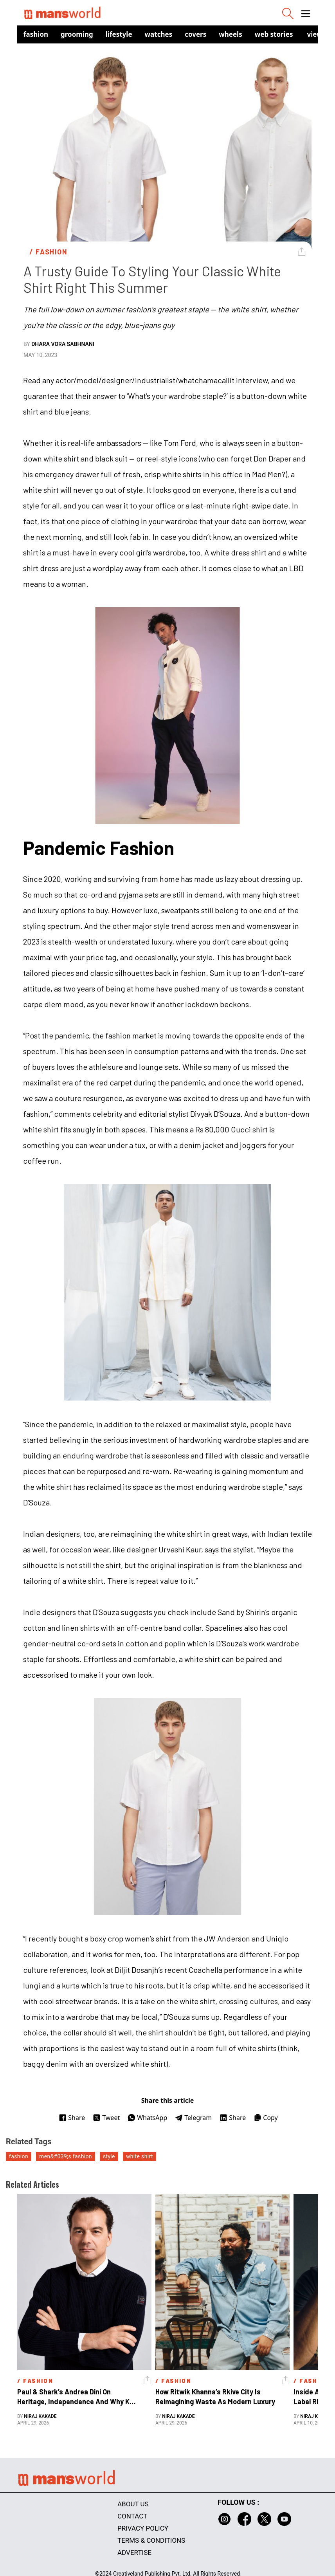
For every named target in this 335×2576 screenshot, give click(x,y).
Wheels (230, 34)
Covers (195, 34)
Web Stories (274, 34)
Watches (159, 34)
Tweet (106, 2117)
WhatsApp (147, 2117)
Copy (265, 2117)
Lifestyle (119, 34)
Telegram (193, 2117)
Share (72, 2117)
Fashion (35, 34)
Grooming (77, 34)
